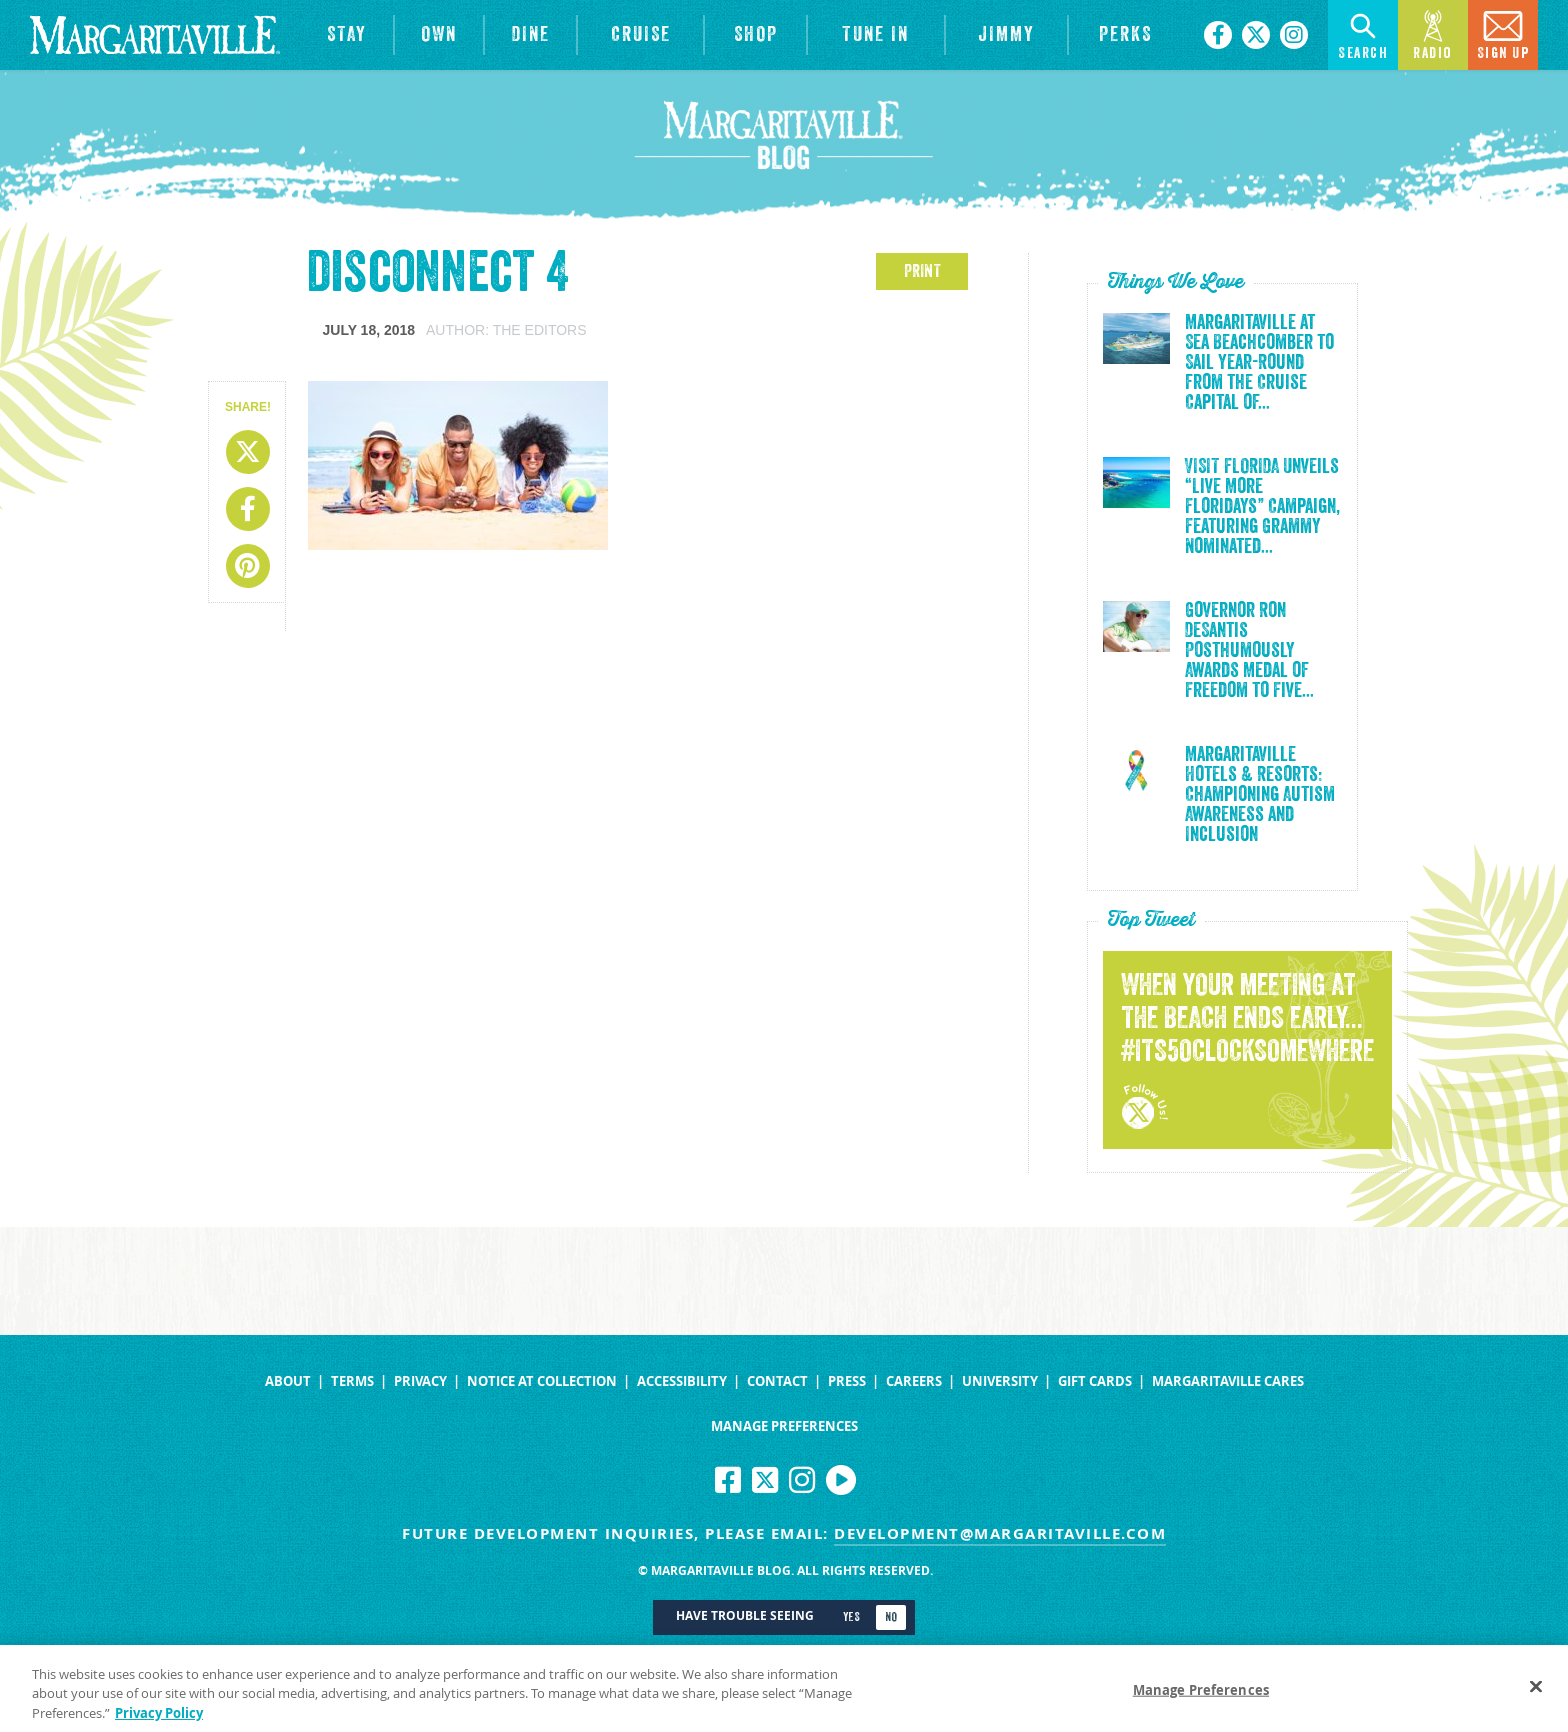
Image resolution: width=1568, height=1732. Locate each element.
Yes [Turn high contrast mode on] (851, 1617)
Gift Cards (1095, 1381)
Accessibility (682, 1381)
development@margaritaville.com (1000, 1533)
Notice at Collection (542, 1381)
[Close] (1536, 1693)
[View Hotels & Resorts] (346, 35)
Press (847, 1381)
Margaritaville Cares (1228, 1381)
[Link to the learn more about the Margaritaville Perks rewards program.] (1126, 35)
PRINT (922, 271)
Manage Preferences (784, 1426)
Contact (777, 1381)
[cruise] (640, 35)
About (288, 1381)
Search (1363, 33)
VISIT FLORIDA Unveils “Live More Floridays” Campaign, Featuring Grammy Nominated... (1262, 507)
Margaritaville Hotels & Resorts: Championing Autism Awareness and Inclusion (1260, 795)
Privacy (420, 1381)
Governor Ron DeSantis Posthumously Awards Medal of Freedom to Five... (1249, 651)
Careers (914, 1381)
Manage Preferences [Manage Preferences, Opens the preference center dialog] (1201, 1697)
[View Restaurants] (530, 35)
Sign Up (1503, 33)
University (1000, 1381)
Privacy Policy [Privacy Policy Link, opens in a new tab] (159, 1720)
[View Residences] (439, 35)
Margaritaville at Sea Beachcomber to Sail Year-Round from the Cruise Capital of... (1259, 363)
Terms (352, 1381)
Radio (1433, 33)
